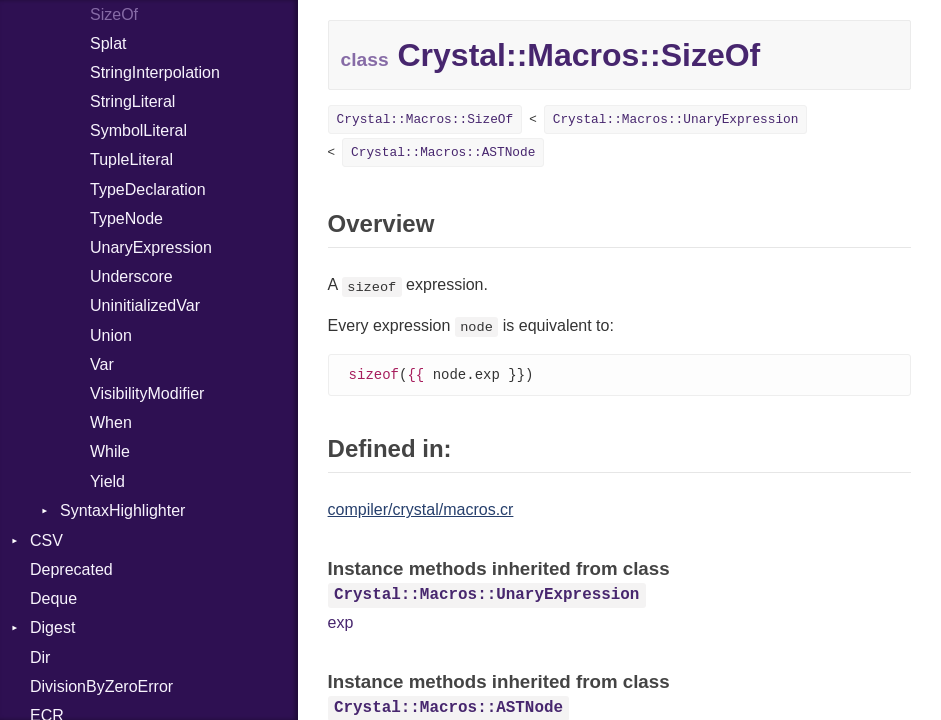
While (110, 451)
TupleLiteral (131, 159)
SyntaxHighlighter (122, 510)
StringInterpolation (155, 72)
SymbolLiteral (138, 130)
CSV (46, 540)
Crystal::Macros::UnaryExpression (676, 119)
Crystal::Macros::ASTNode (443, 152)
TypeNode (126, 218)
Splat (108, 43)
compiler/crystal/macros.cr (421, 510)
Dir (40, 657)
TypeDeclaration (148, 189)
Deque (53, 598)
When (111, 422)
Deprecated (71, 569)
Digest (52, 627)
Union (111, 335)
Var (102, 364)
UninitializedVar (145, 305)
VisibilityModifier (147, 393)
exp (341, 623)
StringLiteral (132, 101)
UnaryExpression (151, 247)
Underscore (131, 276)
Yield (107, 481)
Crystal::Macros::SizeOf (425, 119)
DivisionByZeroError (101, 686)
